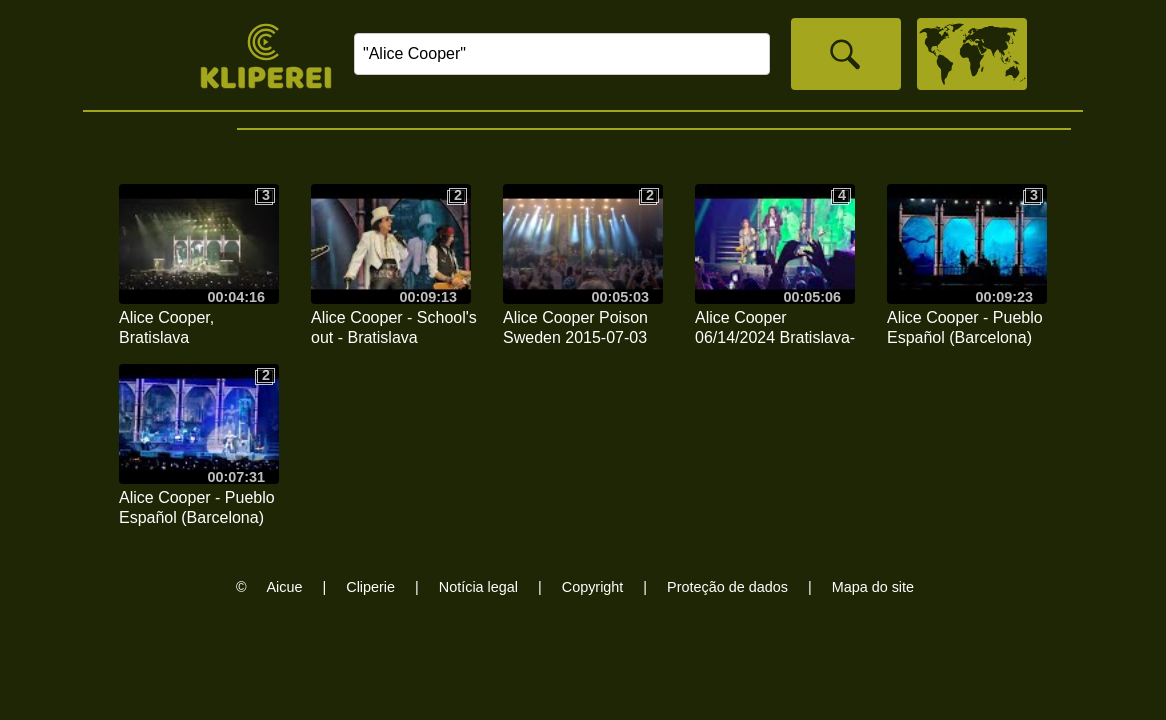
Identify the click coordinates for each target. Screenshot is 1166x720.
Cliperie (370, 587)
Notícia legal (478, 587)
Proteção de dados (727, 587)
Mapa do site (873, 587)
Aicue (285, 587)
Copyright (593, 587)
